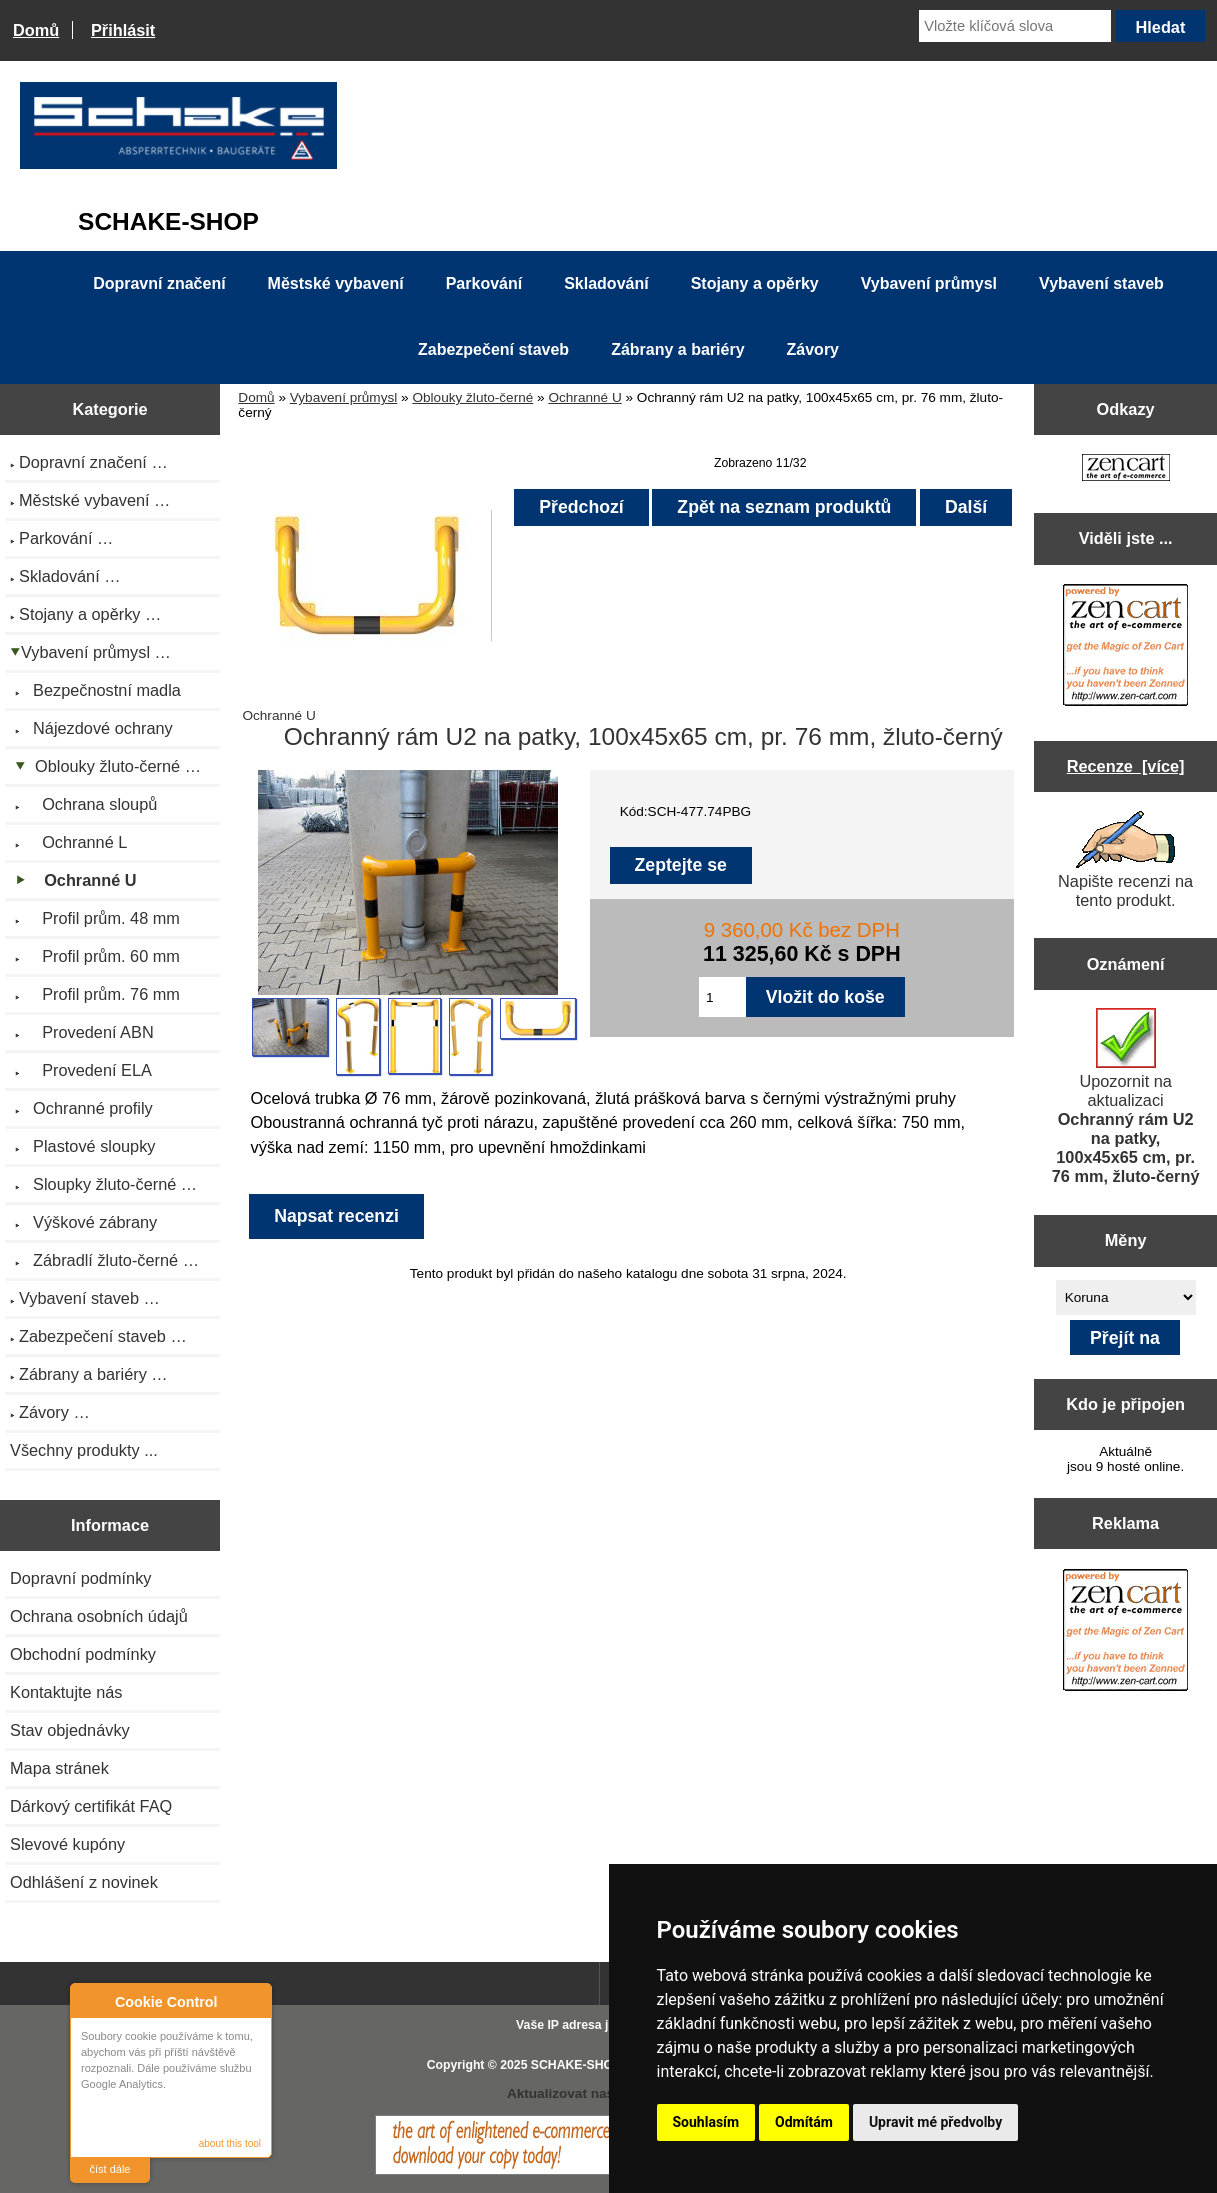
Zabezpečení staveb (493, 349)
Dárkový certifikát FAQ (91, 1806)
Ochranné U (584, 397)
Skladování (606, 283)
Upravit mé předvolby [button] (935, 2122)
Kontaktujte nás (66, 1692)
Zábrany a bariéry (677, 349)
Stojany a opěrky (755, 283)
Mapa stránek (59, 1768)
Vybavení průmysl (344, 397)
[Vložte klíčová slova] (1015, 26)
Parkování (484, 283)
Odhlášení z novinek (84, 1882)
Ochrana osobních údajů (99, 1616)
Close (253, 2001)
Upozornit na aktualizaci (1126, 1096)
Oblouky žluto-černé (472, 397)
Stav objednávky (70, 1730)
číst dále (110, 2169)
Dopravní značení (159, 283)
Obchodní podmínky (83, 1654)
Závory (813, 349)
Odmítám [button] (804, 2122)
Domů (36, 30)
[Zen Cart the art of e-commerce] (1126, 469)
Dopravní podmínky (80, 1578)
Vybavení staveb (1101, 283)
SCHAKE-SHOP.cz (583, 2065)
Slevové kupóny (67, 1844)
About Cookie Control (91, 2001)
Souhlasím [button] (706, 2122)
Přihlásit (123, 30)
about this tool (230, 2143)
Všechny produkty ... (84, 1450)
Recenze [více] (1126, 766)
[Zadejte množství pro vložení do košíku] (722, 997)
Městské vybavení (336, 283)
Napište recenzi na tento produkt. (1125, 860)
